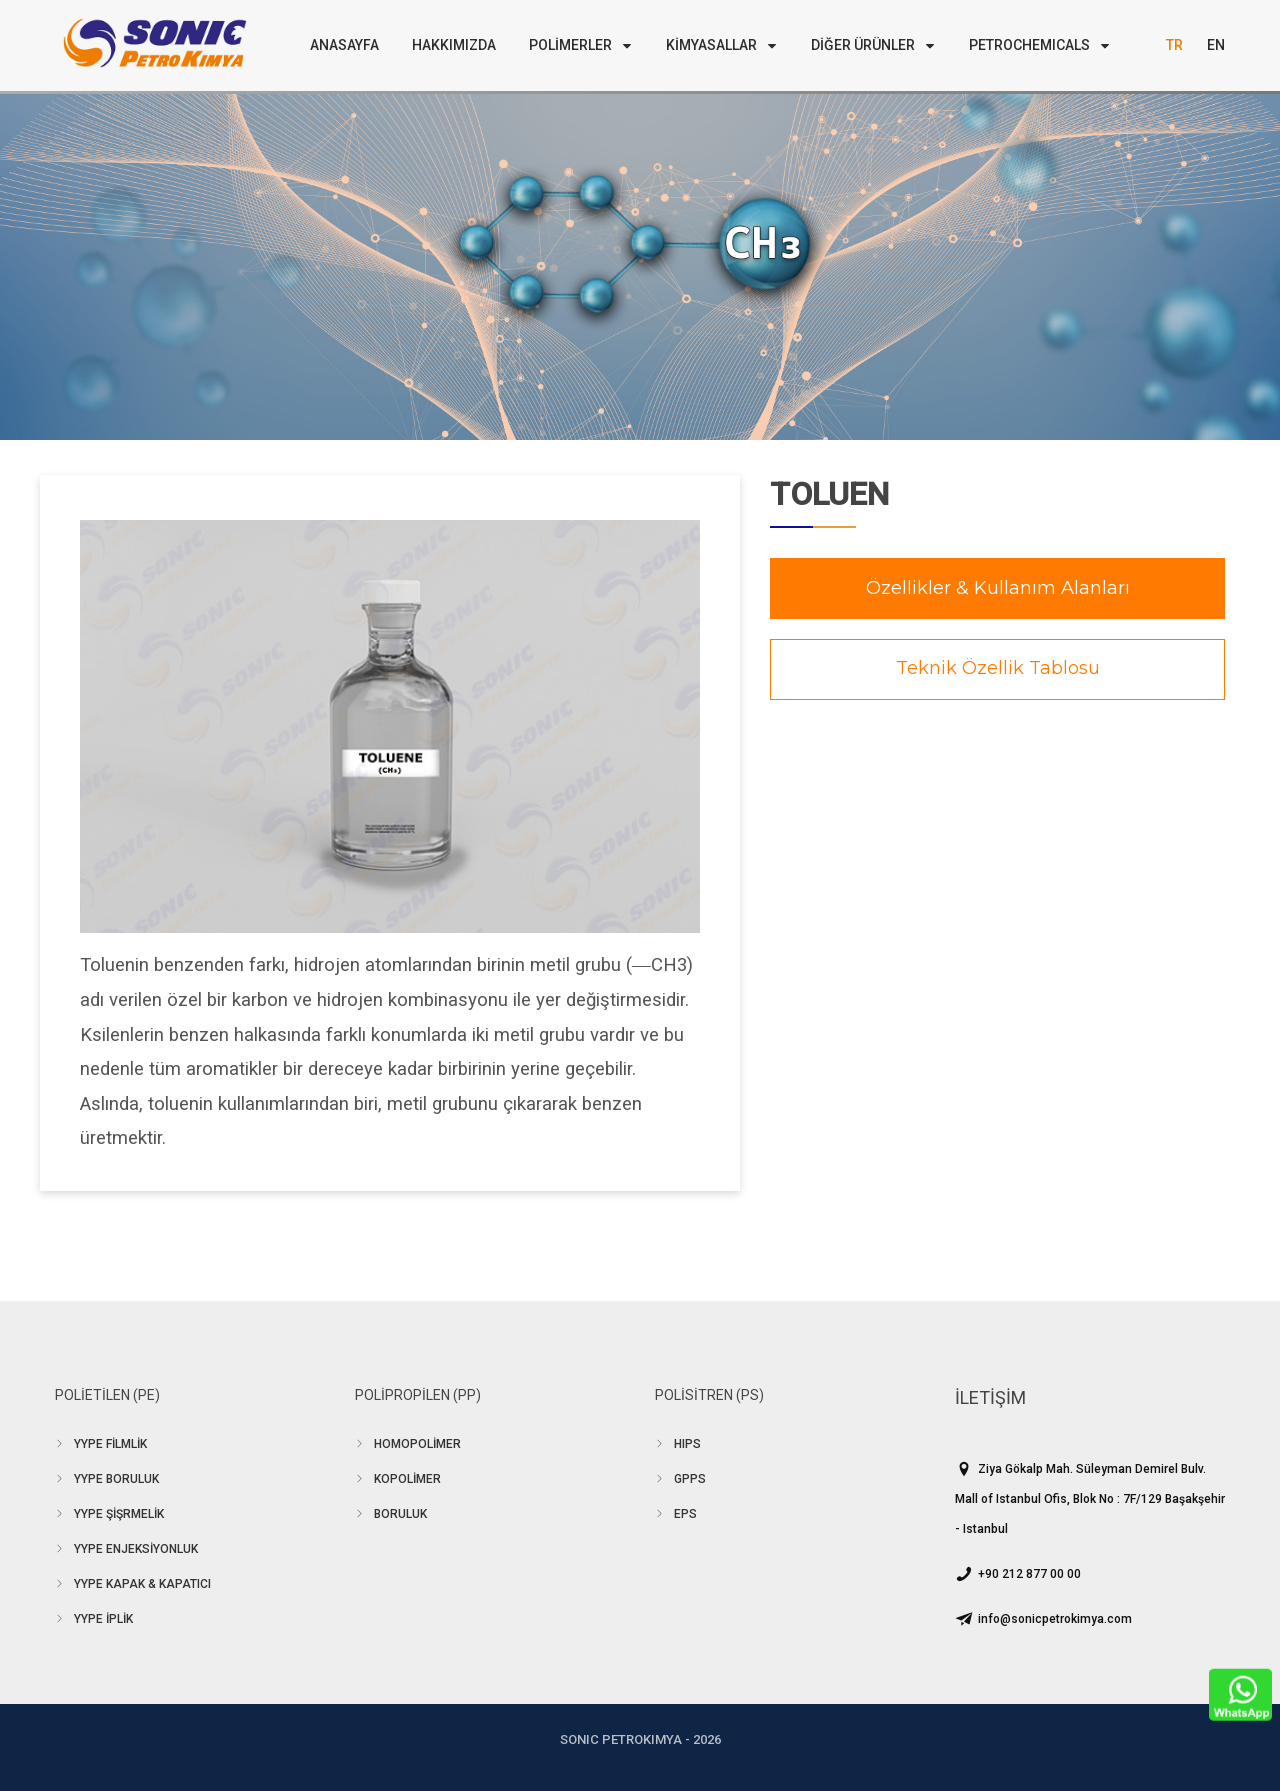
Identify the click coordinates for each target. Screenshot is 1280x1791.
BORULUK (400, 1514)
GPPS (690, 1479)
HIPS (687, 1444)
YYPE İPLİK (103, 1619)
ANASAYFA (344, 45)
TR (1174, 45)
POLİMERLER (581, 45)
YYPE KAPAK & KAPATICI (142, 1584)
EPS (685, 1514)
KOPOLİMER (407, 1479)
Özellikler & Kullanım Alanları (998, 588)
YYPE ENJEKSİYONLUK (136, 1549)
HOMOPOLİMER (417, 1444)
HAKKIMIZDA (454, 45)
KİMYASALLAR (722, 45)
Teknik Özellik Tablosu (998, 668)
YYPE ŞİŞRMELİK (119, 1514)
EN (1216, 45)
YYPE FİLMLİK (110, 1444)
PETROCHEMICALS (1040, 45)
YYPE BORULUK (116, 1479)
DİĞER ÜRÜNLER (873, 45)
